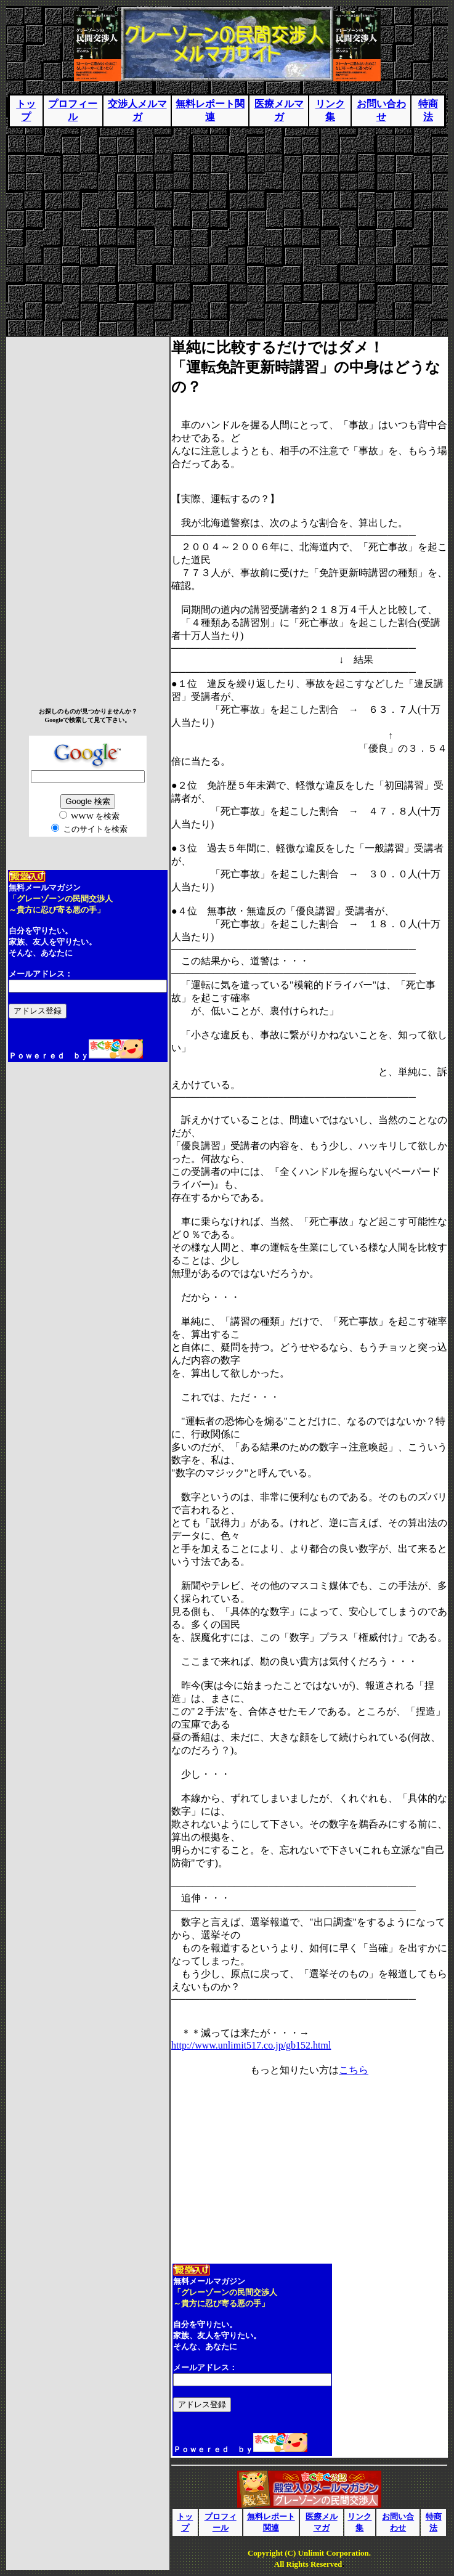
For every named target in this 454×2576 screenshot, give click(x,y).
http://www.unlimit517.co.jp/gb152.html (251, 2045)
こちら (353, 2070)
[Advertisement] (227, 226)
